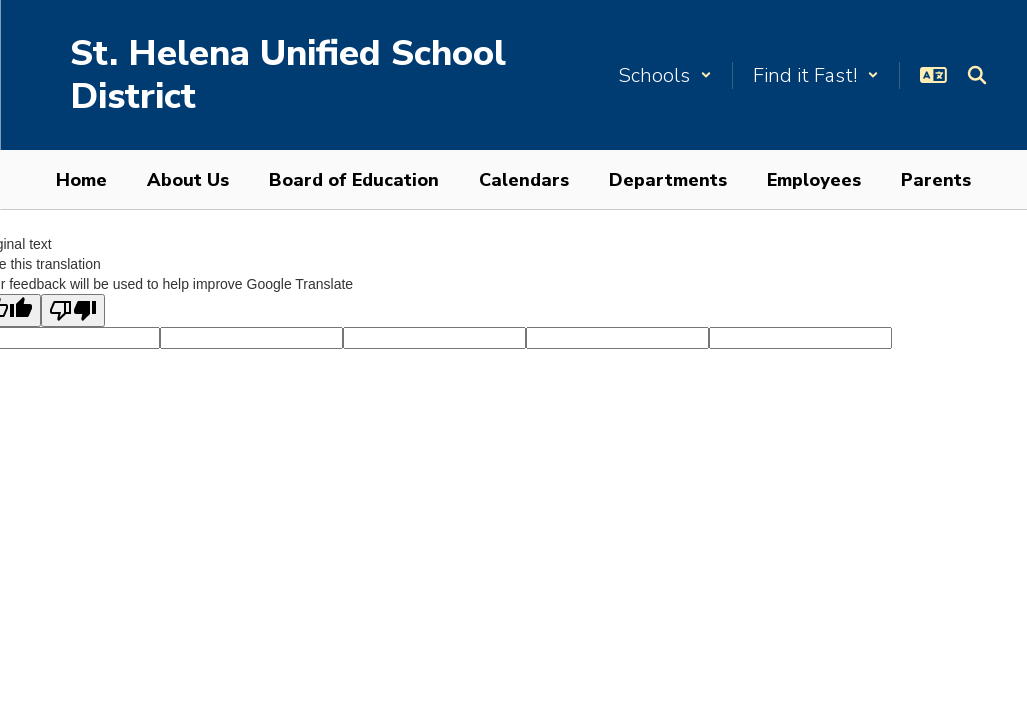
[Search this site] (977, 75)
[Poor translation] (73, 310)
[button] (665, 75)
